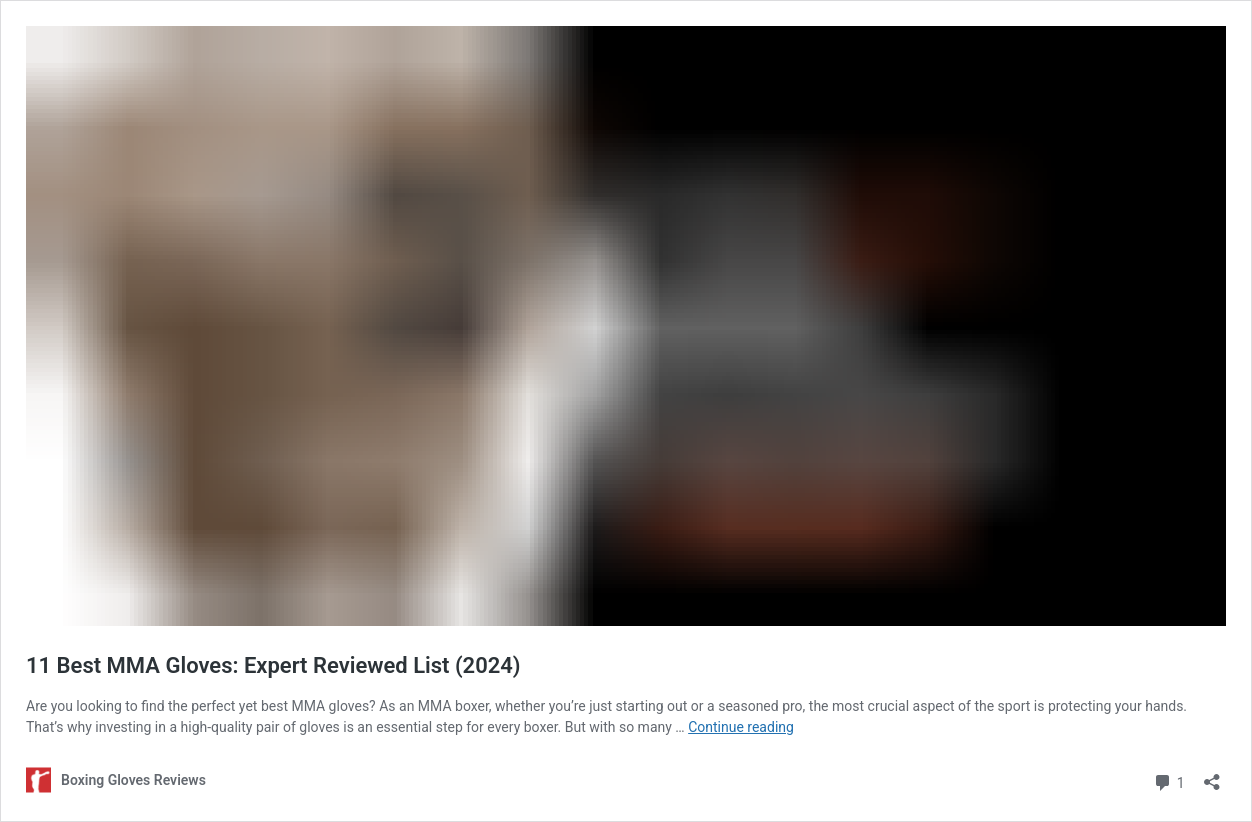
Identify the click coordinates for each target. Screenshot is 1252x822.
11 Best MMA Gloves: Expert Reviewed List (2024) (273, 665)
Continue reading (741, 727)
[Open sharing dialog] (1212, 775)
